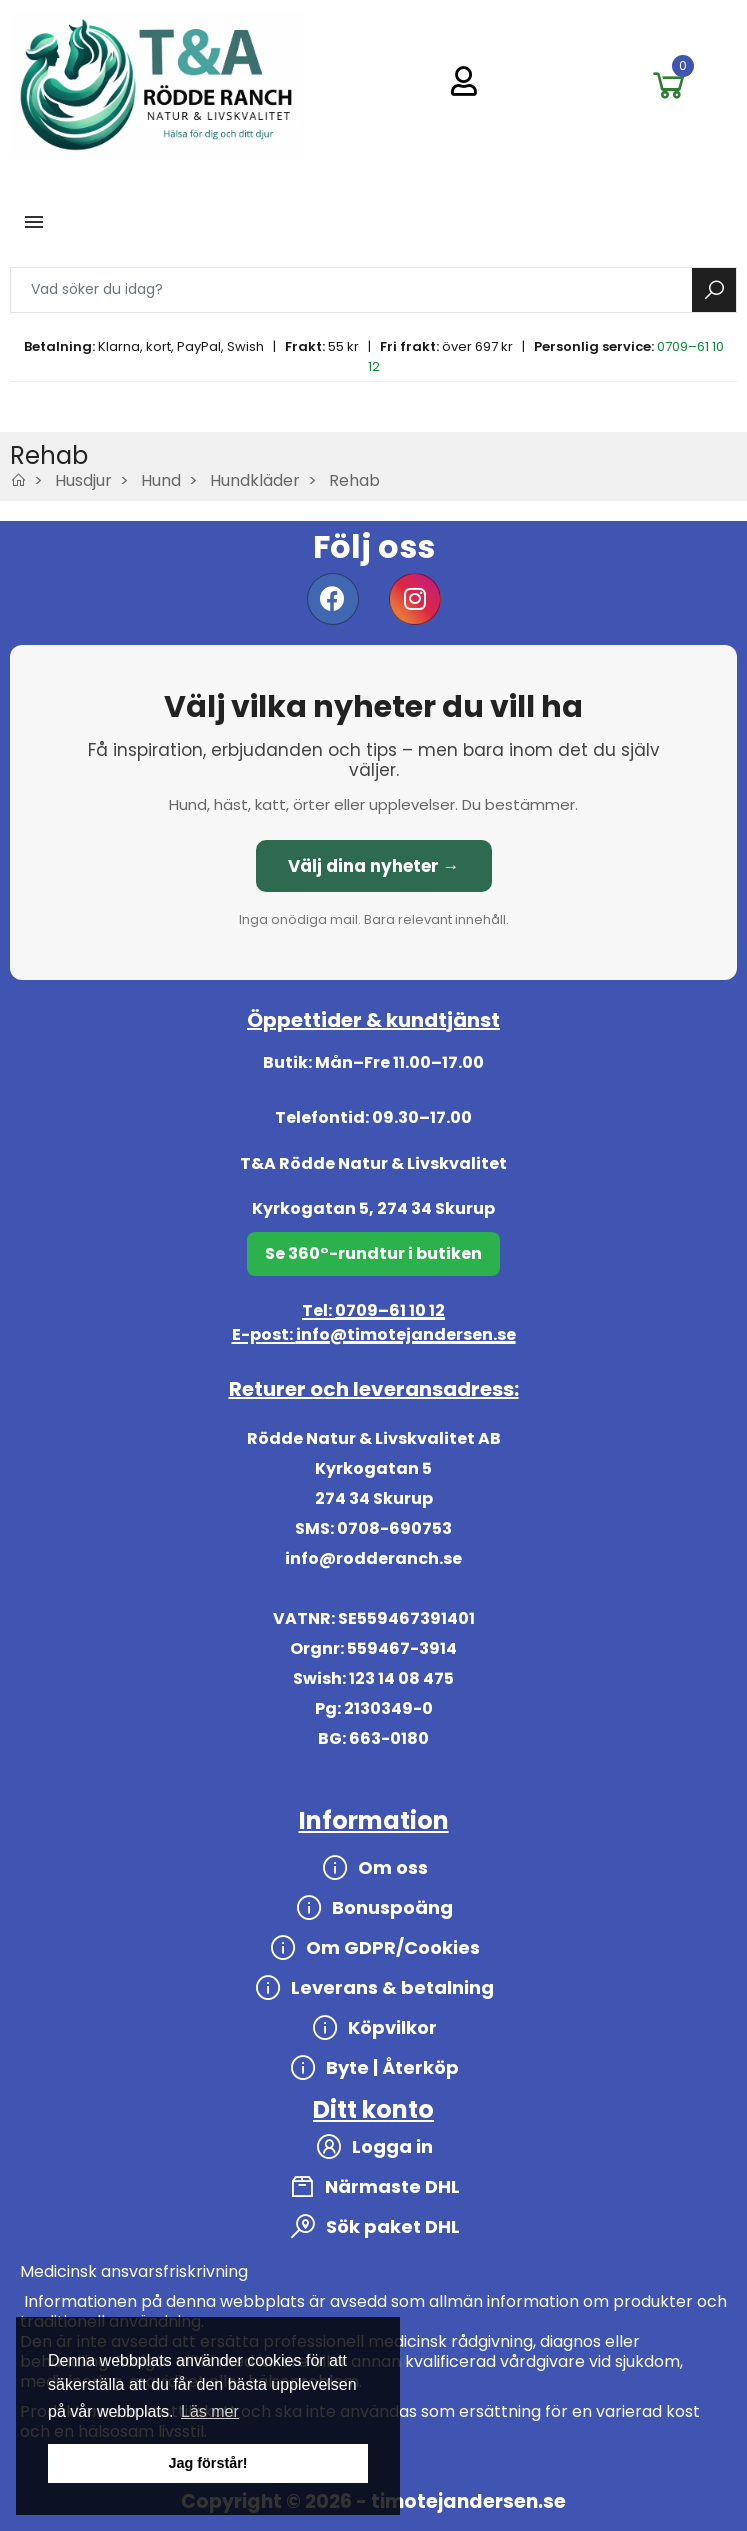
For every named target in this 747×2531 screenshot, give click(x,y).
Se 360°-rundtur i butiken (373, 1253)
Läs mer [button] (210, 2411)
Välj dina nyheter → (374, 866)
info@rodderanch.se (373, 1558)
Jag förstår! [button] (207, 2463)
